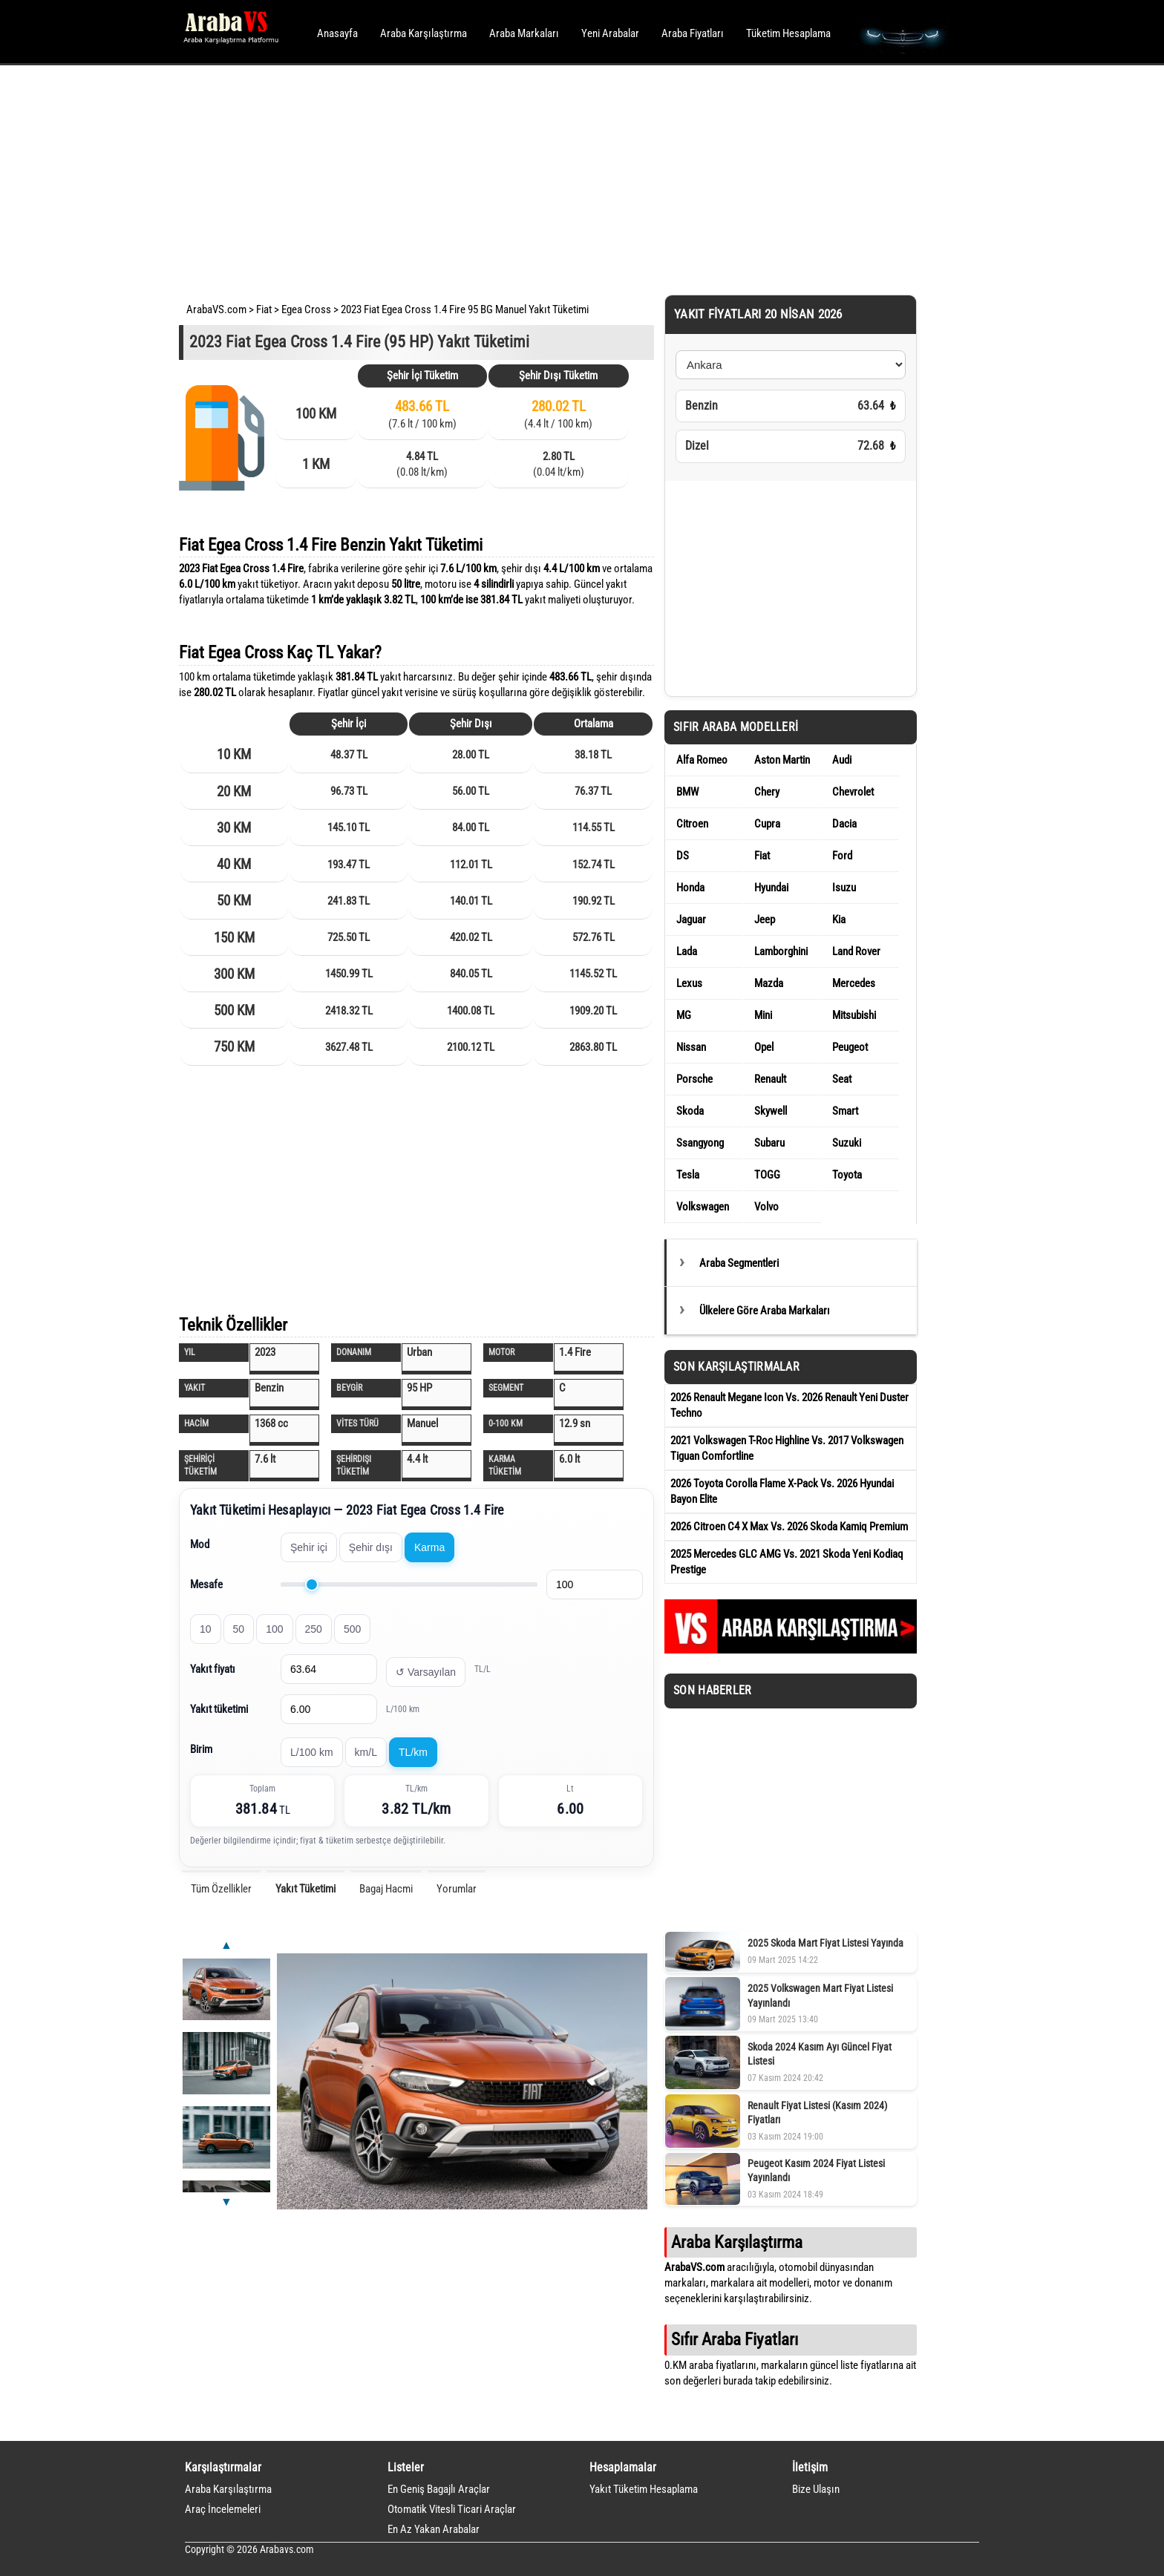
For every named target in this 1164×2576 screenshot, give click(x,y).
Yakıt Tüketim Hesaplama (643, 2489)
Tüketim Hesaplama (788, 33)
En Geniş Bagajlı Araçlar (439, 2489)
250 (313, 1629)
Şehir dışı (371, 1547)
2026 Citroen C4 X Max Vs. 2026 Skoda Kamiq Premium (789, 1526)
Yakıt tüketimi (219, 1709)
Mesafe (206, 1584)
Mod (199, 1544)
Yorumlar (456, 1888)
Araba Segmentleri (739, 1263)
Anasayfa (337, 33)
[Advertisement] (561, 178)
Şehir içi (308, 1547)
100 (274, 1629)
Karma (429, 1547)
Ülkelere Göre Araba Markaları (764, 1310)
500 (352, 1629)
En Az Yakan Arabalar (434, 2529)
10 (206, 1629)
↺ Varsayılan (426, 1672)
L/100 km (311, 1752)
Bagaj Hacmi (386, 1888)
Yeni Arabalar (610, 33)
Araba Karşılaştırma (423, 33)
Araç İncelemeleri (223, 2509)
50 (239, 1629)
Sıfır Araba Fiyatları (734, 2339)
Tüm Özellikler (221, 1888)
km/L (366, 1752)
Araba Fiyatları (692, 33)
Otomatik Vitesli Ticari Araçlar (452, 2509)
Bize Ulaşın (816, 2489)
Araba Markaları (524, 33)
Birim (201, 1749)
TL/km (413, 1752)
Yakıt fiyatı (212, 1669)
